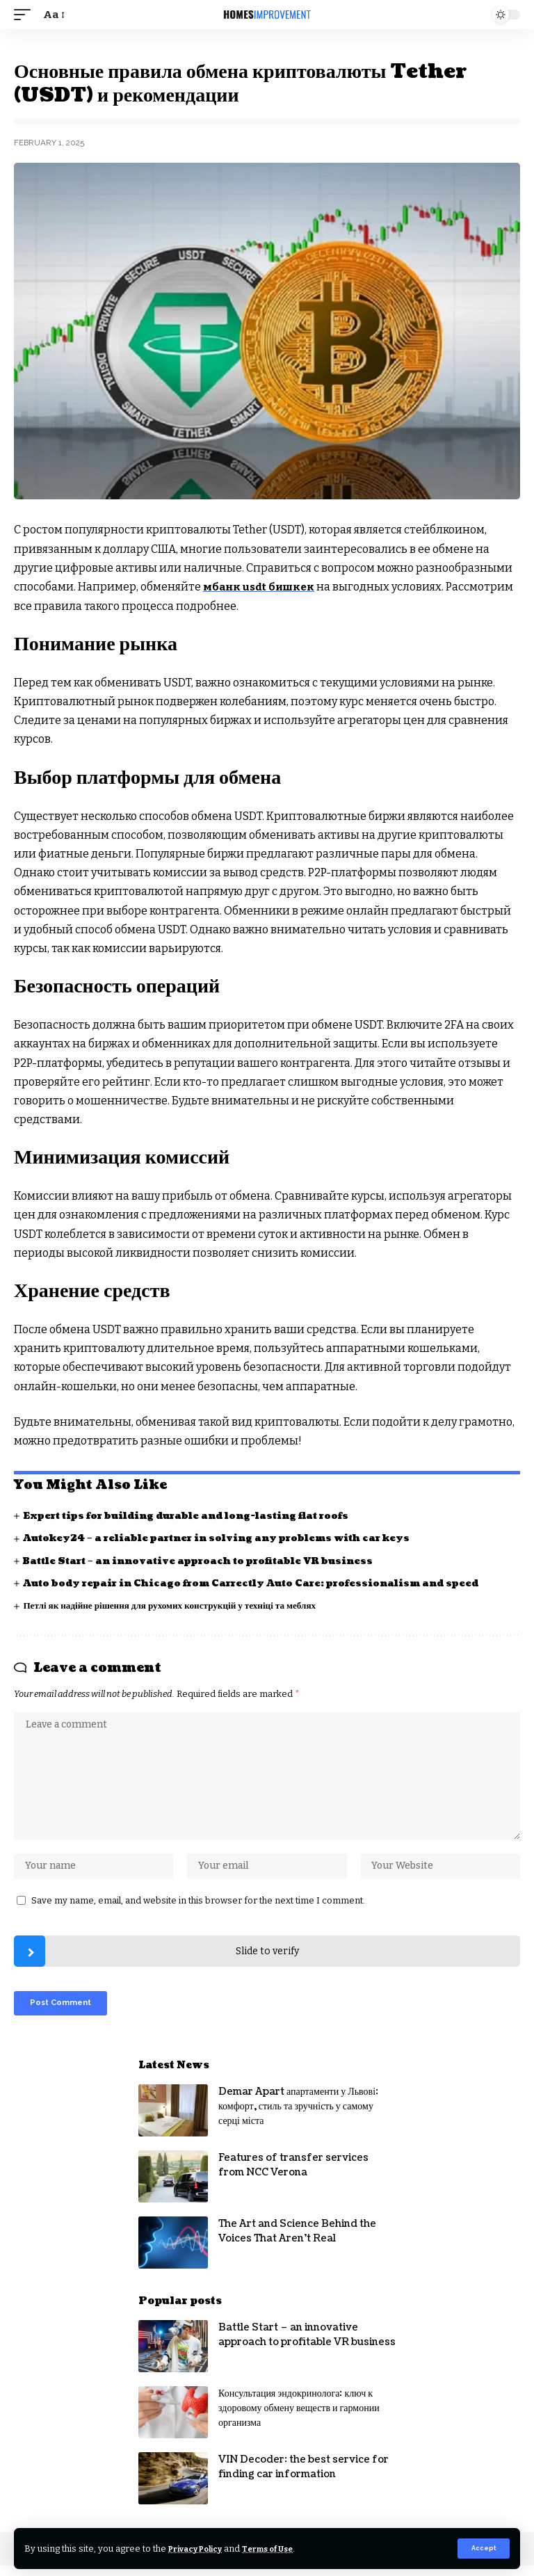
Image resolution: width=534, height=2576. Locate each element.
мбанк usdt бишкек (261, 586)
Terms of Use (284, 2548)
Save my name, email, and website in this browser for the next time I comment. (198, 1906)
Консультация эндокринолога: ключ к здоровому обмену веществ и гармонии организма (299, 2418)
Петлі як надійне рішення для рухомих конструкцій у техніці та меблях (178, 1605)
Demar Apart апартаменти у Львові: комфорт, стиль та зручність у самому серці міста (298, 2116)
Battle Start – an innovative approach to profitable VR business (209, 1560)
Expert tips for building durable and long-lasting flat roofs (198, 1515)
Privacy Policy (201, 2548)
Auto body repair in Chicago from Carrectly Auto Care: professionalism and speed (266, 1582)
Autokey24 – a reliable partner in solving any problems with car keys (230, 1538)
